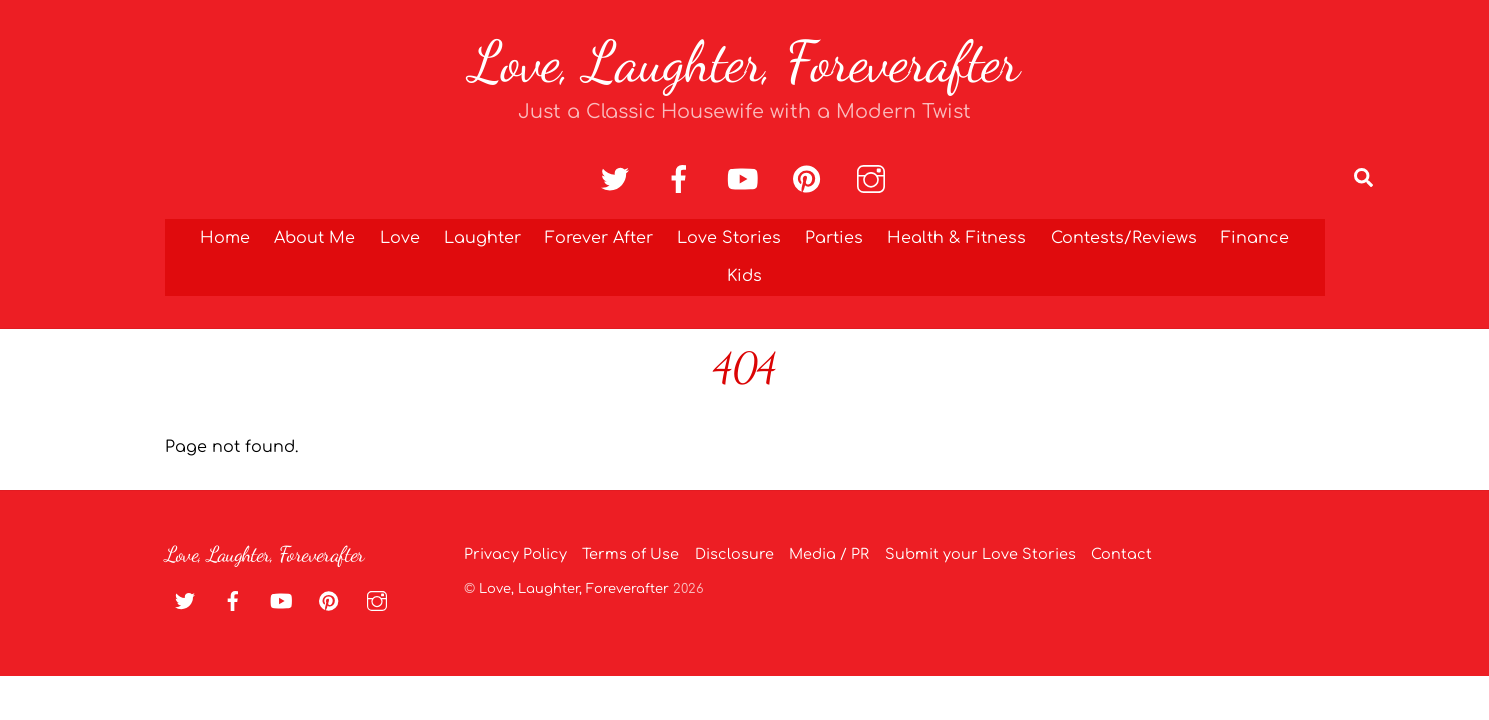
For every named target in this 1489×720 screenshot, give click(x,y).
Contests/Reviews (1124, 238)
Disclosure (734, 554)
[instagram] (874, 180)
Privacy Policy (515, 554)
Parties (834, 238)
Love (400, 238)
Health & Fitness (956, 238)
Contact (1121, 554)
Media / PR (829, 554)
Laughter (482, 238)
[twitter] (618, 180)
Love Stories (729, 238)
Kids (744, 276)
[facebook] (682, 180)
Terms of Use (630, 554)
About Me (314, 238)
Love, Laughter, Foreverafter (574, 589)
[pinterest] (810, 180)
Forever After (599, 238)
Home (225, 238)
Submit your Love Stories (980, 554)
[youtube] (746, 180)
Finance (1255, 238)
